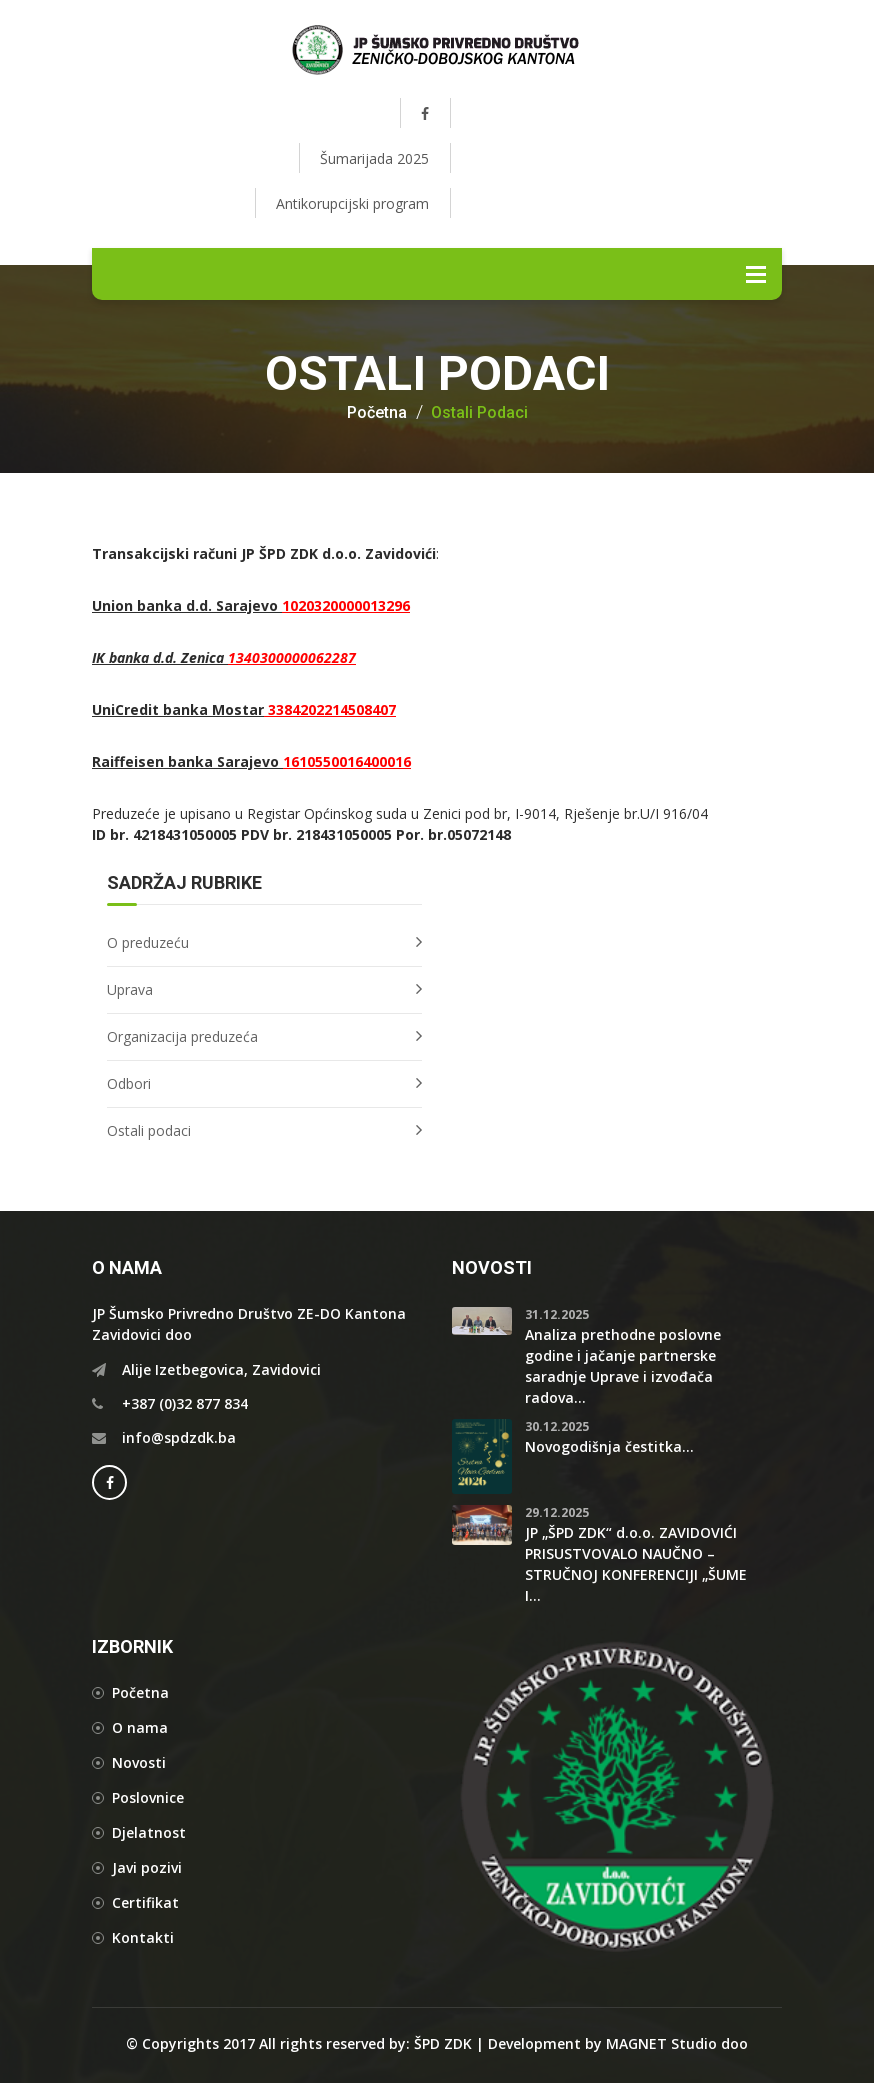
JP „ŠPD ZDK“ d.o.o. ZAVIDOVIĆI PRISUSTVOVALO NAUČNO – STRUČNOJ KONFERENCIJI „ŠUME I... (636, 1564)
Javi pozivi (147, 1867)
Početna (377, 413)
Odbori (129, 1083)
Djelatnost (149, 1832)
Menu (756, 274)
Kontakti (143, 1937)
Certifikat (145, 1902)
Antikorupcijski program (352, 203)
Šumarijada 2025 (374, 158)
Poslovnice (148, 1797)
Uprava (130, 989)
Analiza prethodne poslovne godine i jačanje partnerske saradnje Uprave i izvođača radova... (623, 1366)
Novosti (139, 1762)
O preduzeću (148, 942)
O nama (140, 1727)
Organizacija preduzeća (182, 1036)
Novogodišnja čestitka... (609, 1446)
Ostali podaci (479, 413)
